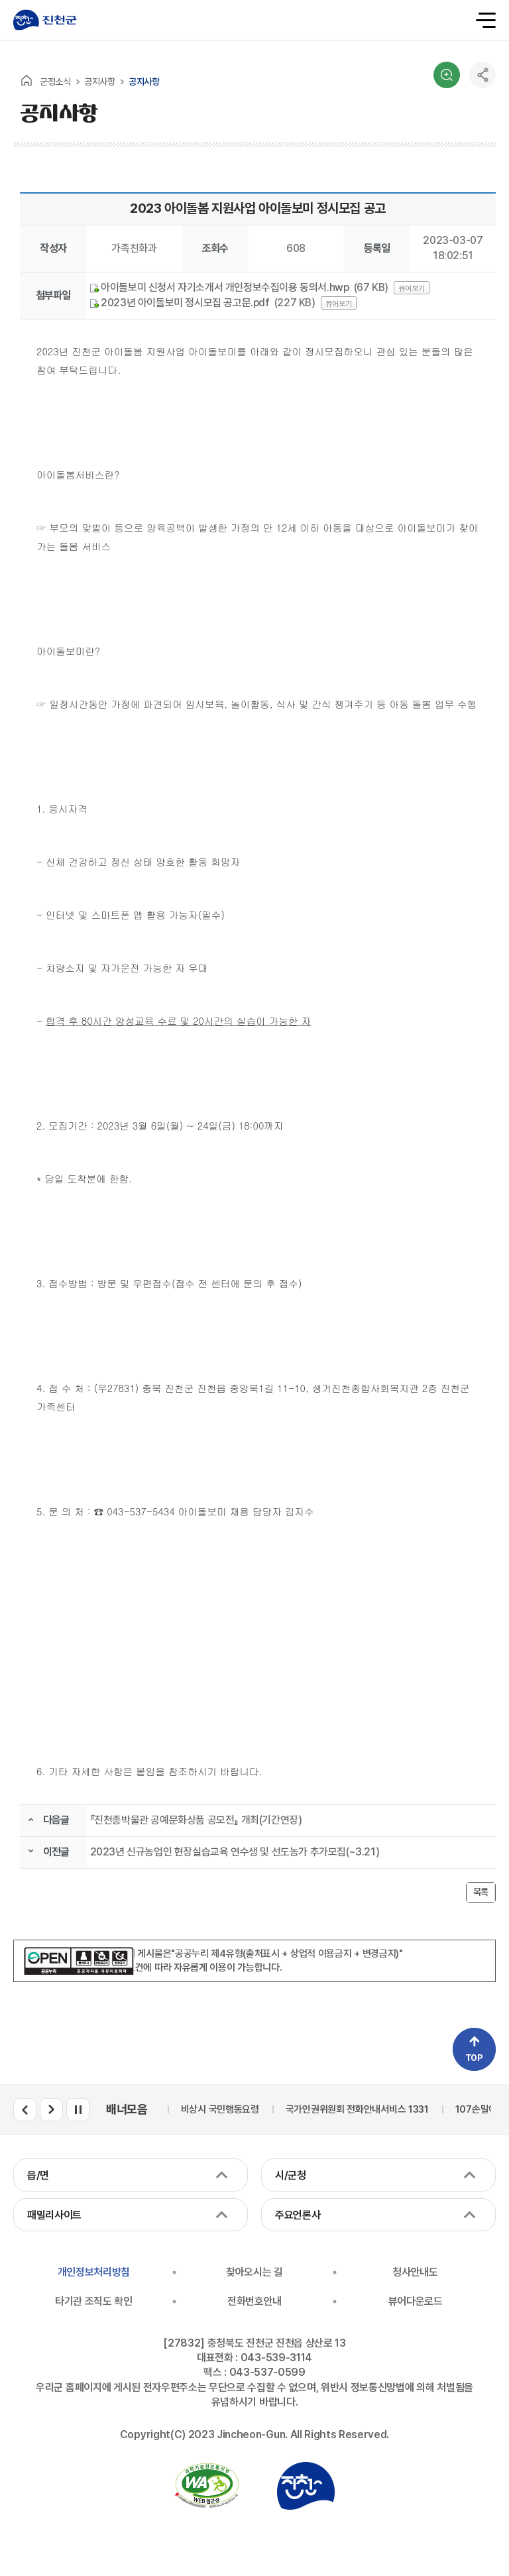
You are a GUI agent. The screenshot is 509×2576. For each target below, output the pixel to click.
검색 (446, 75)
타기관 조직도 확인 (94, 2301)
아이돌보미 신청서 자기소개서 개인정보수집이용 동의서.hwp (219, 287)
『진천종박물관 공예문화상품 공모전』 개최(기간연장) (196, 1820)
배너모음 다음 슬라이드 (51, 2109)
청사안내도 (414, 2272)
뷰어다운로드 (415, 2301)
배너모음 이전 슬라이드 (24, 2109)
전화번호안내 (254, 2301)
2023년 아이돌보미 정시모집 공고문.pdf (180, 302)
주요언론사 (297, 2215)
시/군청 (290, 2175)
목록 (480, 1892)
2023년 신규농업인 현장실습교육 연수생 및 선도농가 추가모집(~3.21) (235, 1851)
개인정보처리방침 (94, 2272)
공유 (482, 75)
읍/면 (38, 2175)
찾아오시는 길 (254, 2272)
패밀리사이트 (54, 2215)
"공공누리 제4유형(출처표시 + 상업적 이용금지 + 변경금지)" (287, 1954)
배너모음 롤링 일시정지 (77, 2109)
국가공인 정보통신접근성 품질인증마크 (207, 2486)
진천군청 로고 (45, 20)
